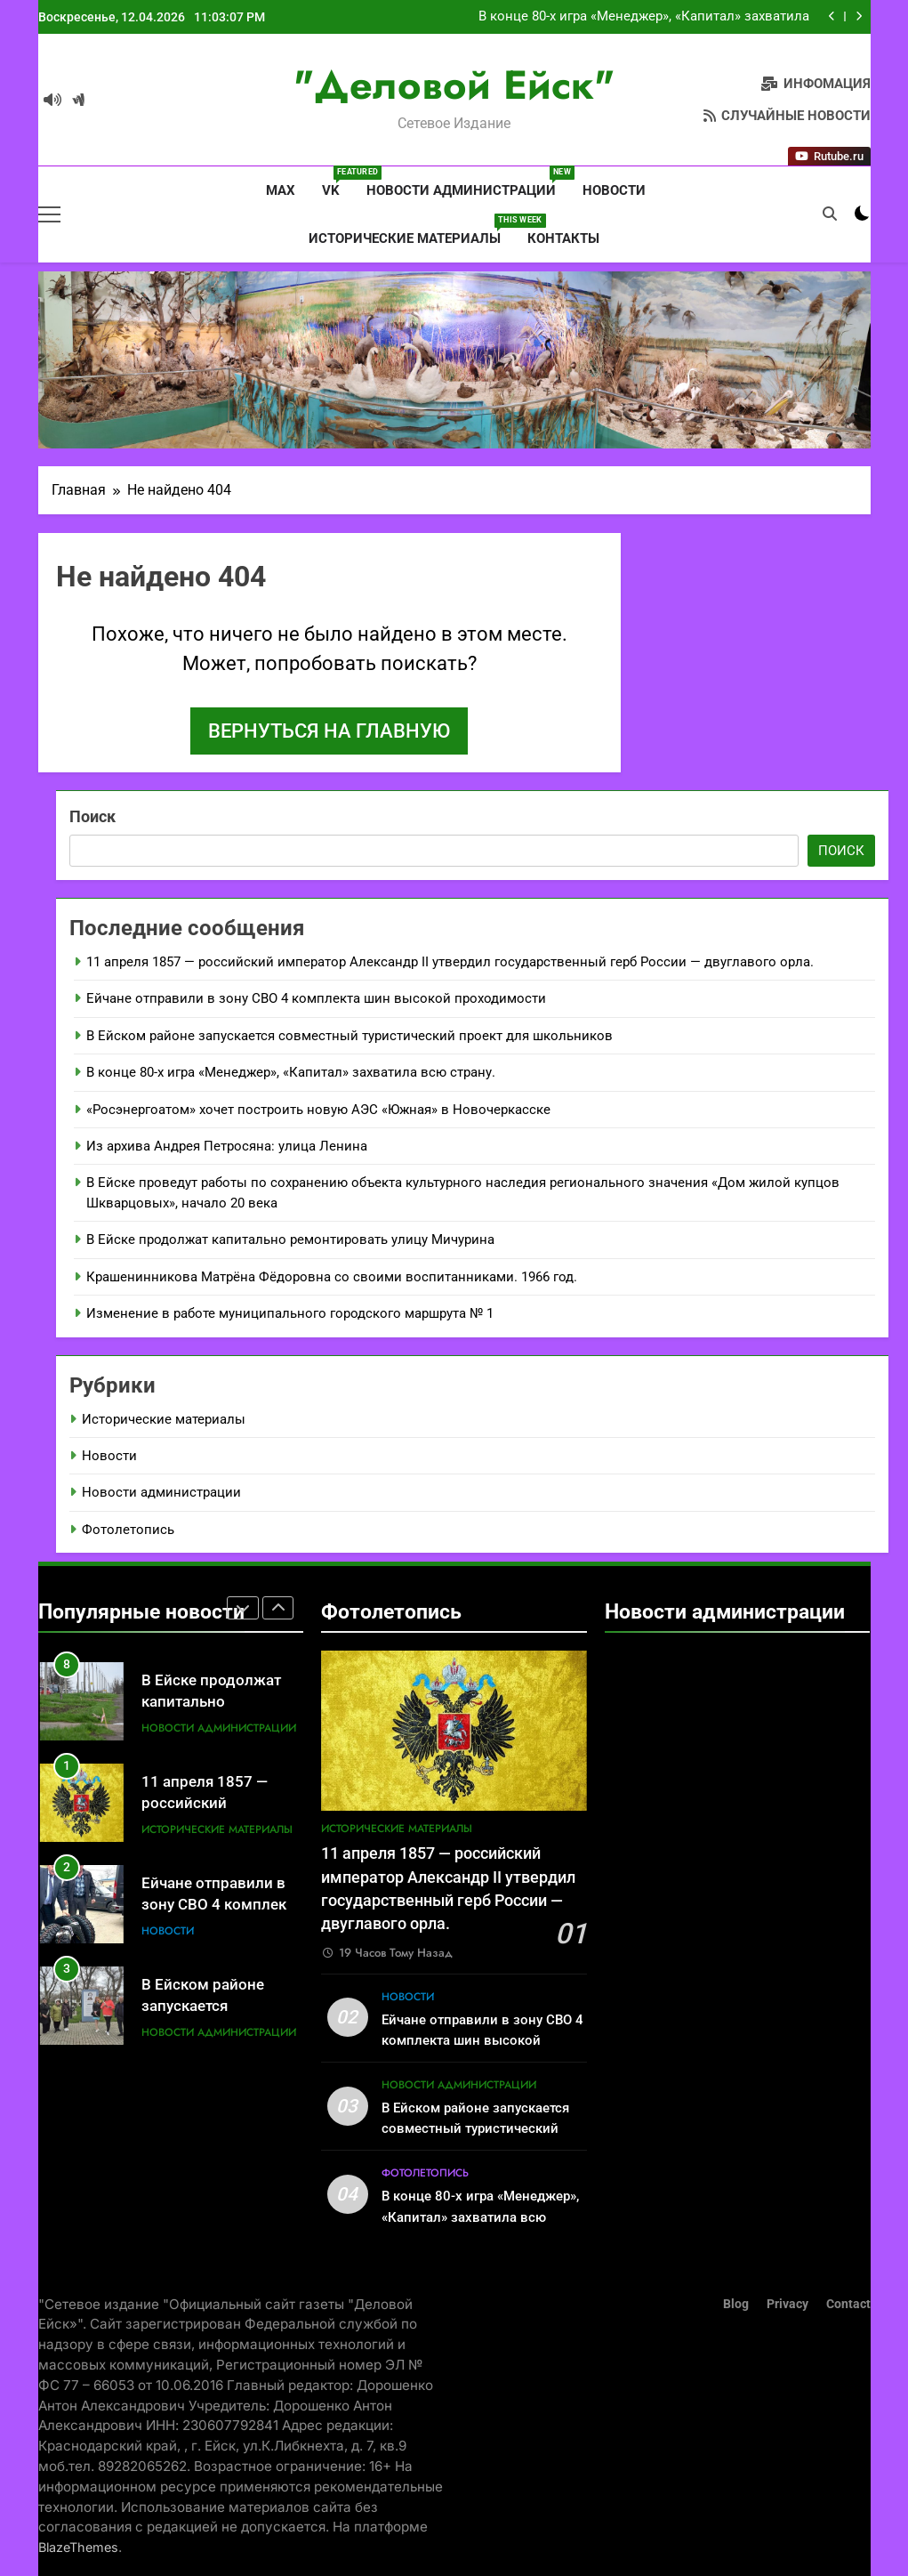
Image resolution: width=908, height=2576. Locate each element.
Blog (736, 2304)
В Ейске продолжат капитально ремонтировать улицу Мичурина (290, 1239)
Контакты (563, 238)
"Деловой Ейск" (454, 85)
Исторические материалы (411, 230)
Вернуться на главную (329, 731)
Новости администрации (467, 182)
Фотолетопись (128, 1530)
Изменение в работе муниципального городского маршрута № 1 (290, 1313)
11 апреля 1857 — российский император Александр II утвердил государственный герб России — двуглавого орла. (450, 962)
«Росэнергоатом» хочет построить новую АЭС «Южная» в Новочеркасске (318, 1110)
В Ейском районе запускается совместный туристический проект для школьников (349, 1036)
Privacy (787, 2304)
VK (337, 182)
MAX (278, 190)
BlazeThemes (78, 2547)
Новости (614, 190)
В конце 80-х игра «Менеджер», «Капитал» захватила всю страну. (643, 20)
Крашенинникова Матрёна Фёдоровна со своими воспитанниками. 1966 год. (331, 1277)
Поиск (92, 816)
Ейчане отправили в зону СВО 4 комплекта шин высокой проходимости (316, 998)
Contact (848, 2304)
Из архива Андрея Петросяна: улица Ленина (226, 1146)
